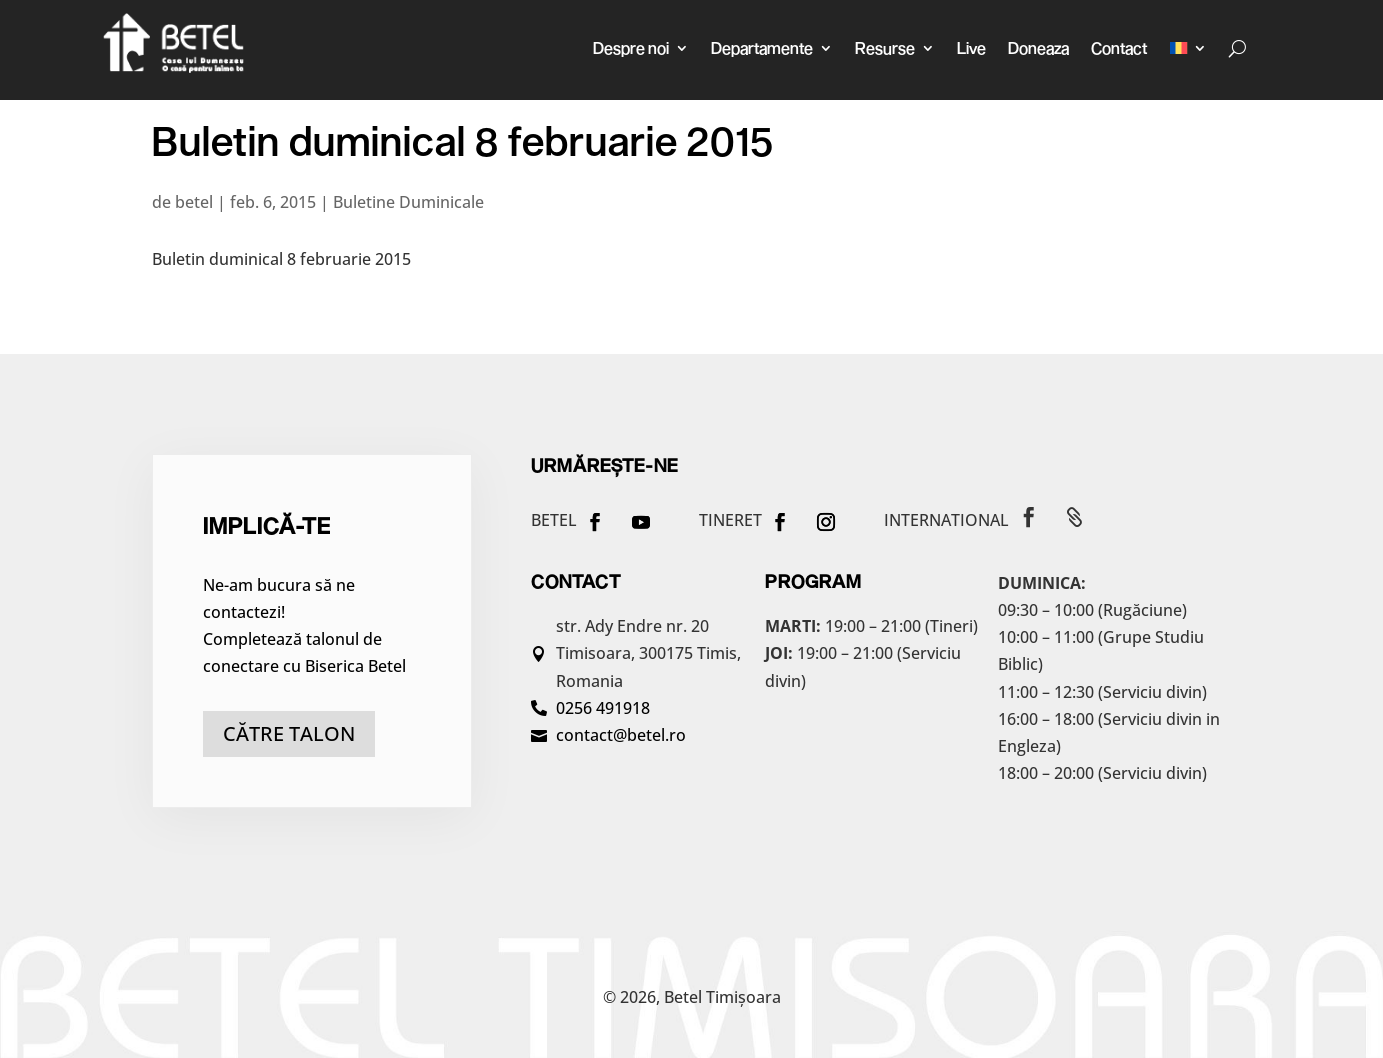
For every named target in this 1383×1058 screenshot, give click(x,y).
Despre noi (631, 47)
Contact (1119, 47)
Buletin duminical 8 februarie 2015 (281, 259)
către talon (289, 733)
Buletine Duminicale (408, 202)
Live (971, 47)
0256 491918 (603, 708)
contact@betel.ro (621, 735)
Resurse (885, 47)
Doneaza (1038, 47)
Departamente (762, 47)
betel (194, 202)
